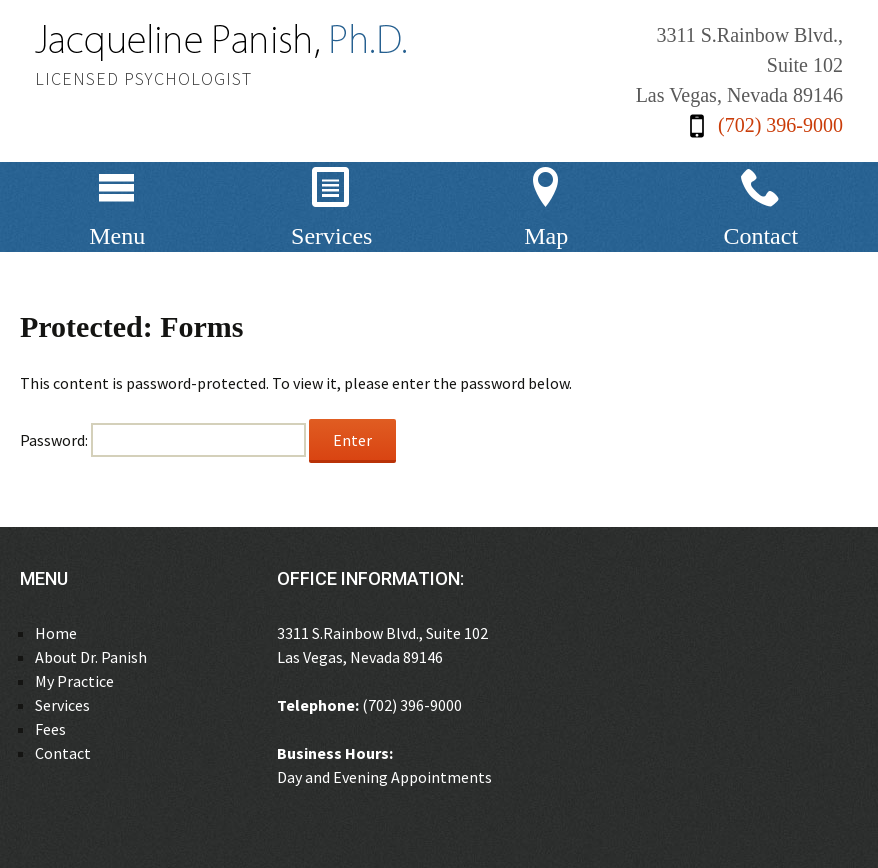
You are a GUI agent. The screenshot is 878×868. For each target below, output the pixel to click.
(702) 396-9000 (762, 125)
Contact (63, 753)
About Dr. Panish (91, 657)
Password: (163, 440)
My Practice (74, 681)
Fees (50, 729)
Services (62, 705)
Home (56, 633)
